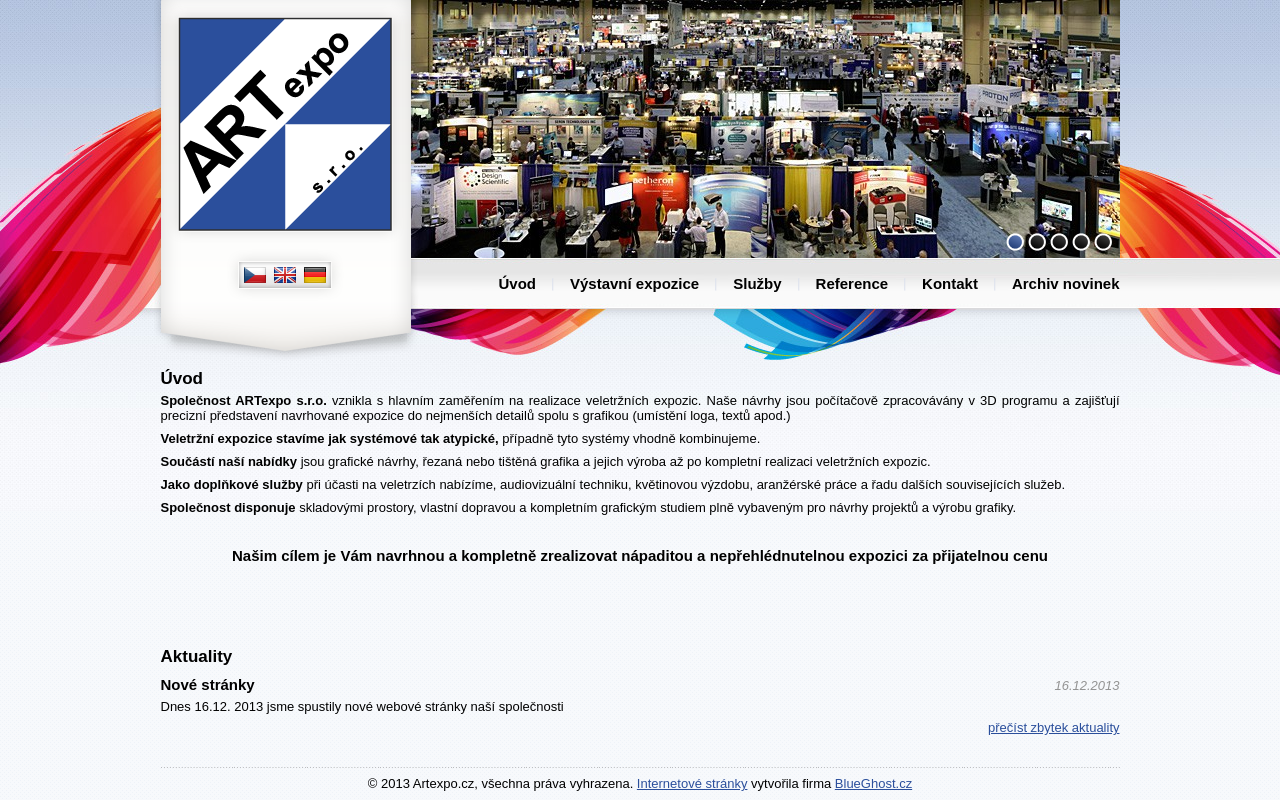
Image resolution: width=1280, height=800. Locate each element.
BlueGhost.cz (873, 783)
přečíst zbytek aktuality (1054, 727)
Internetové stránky (692, 783)
